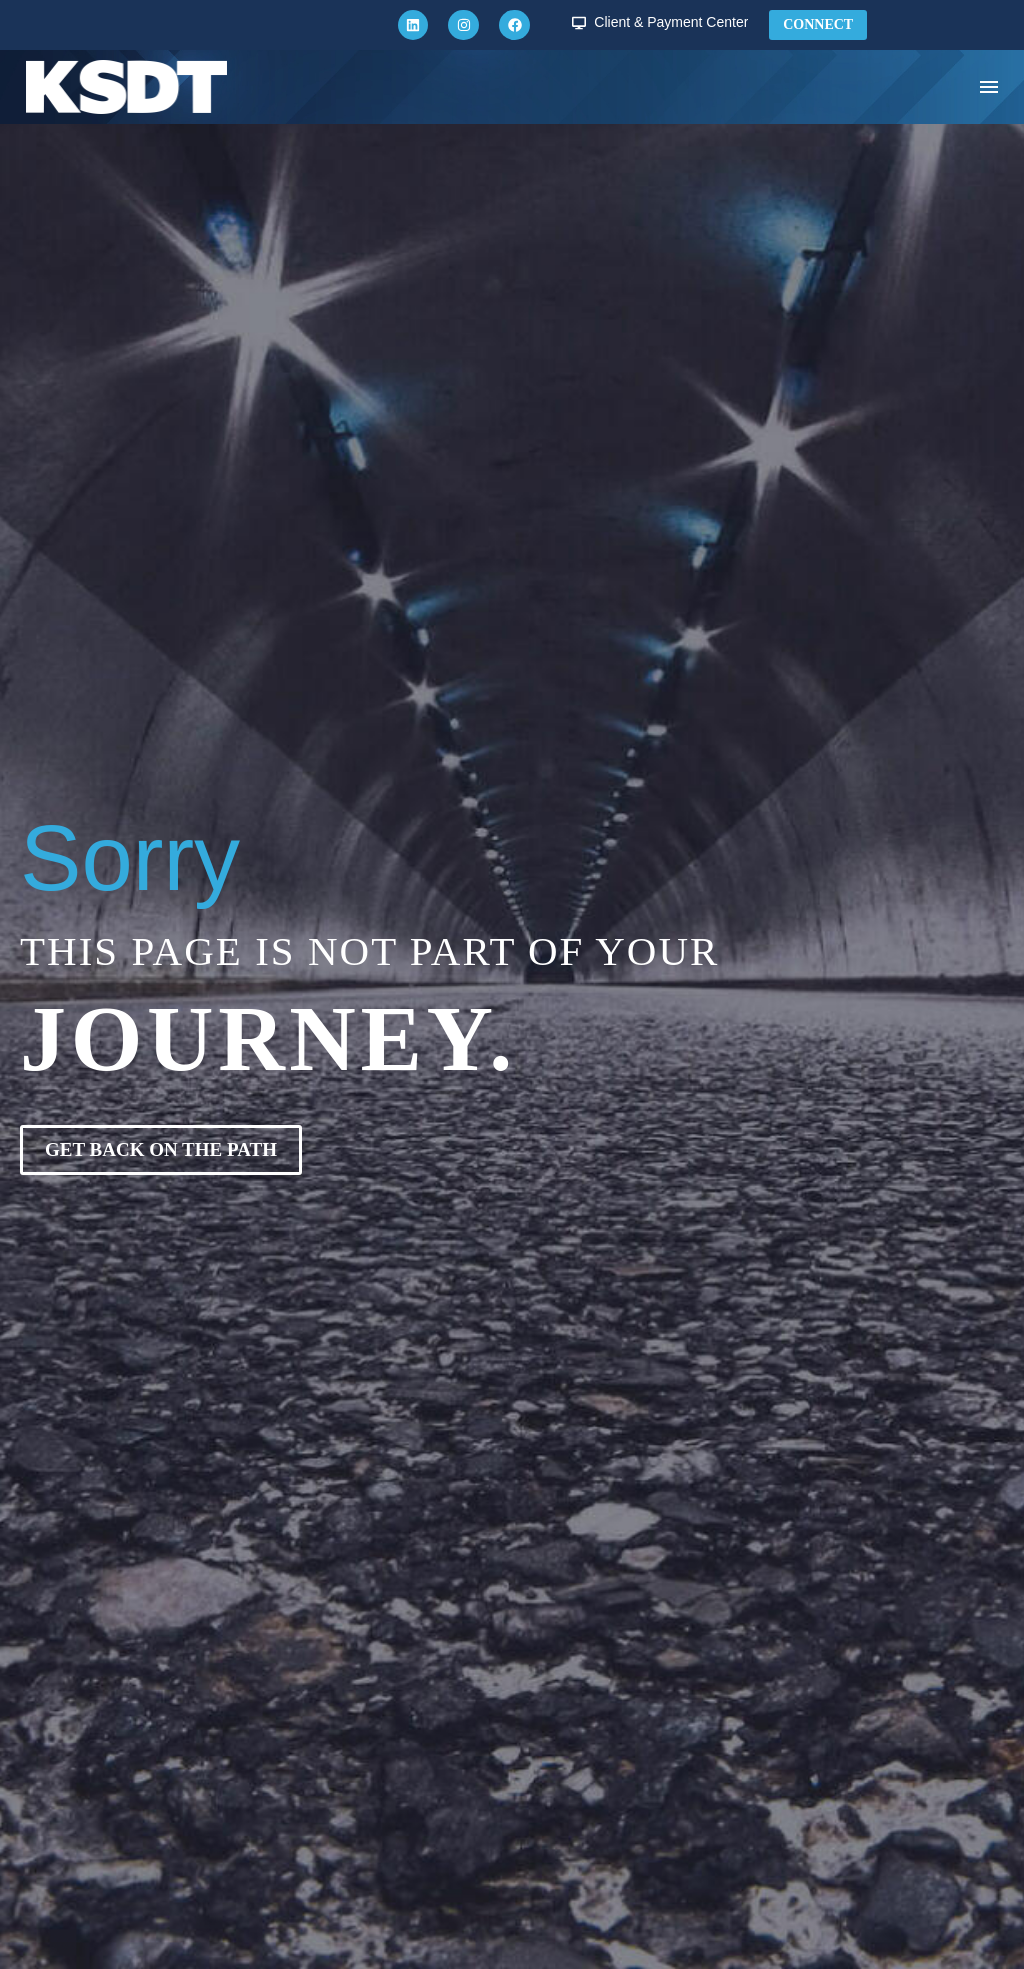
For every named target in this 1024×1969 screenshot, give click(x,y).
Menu (989, 87)
